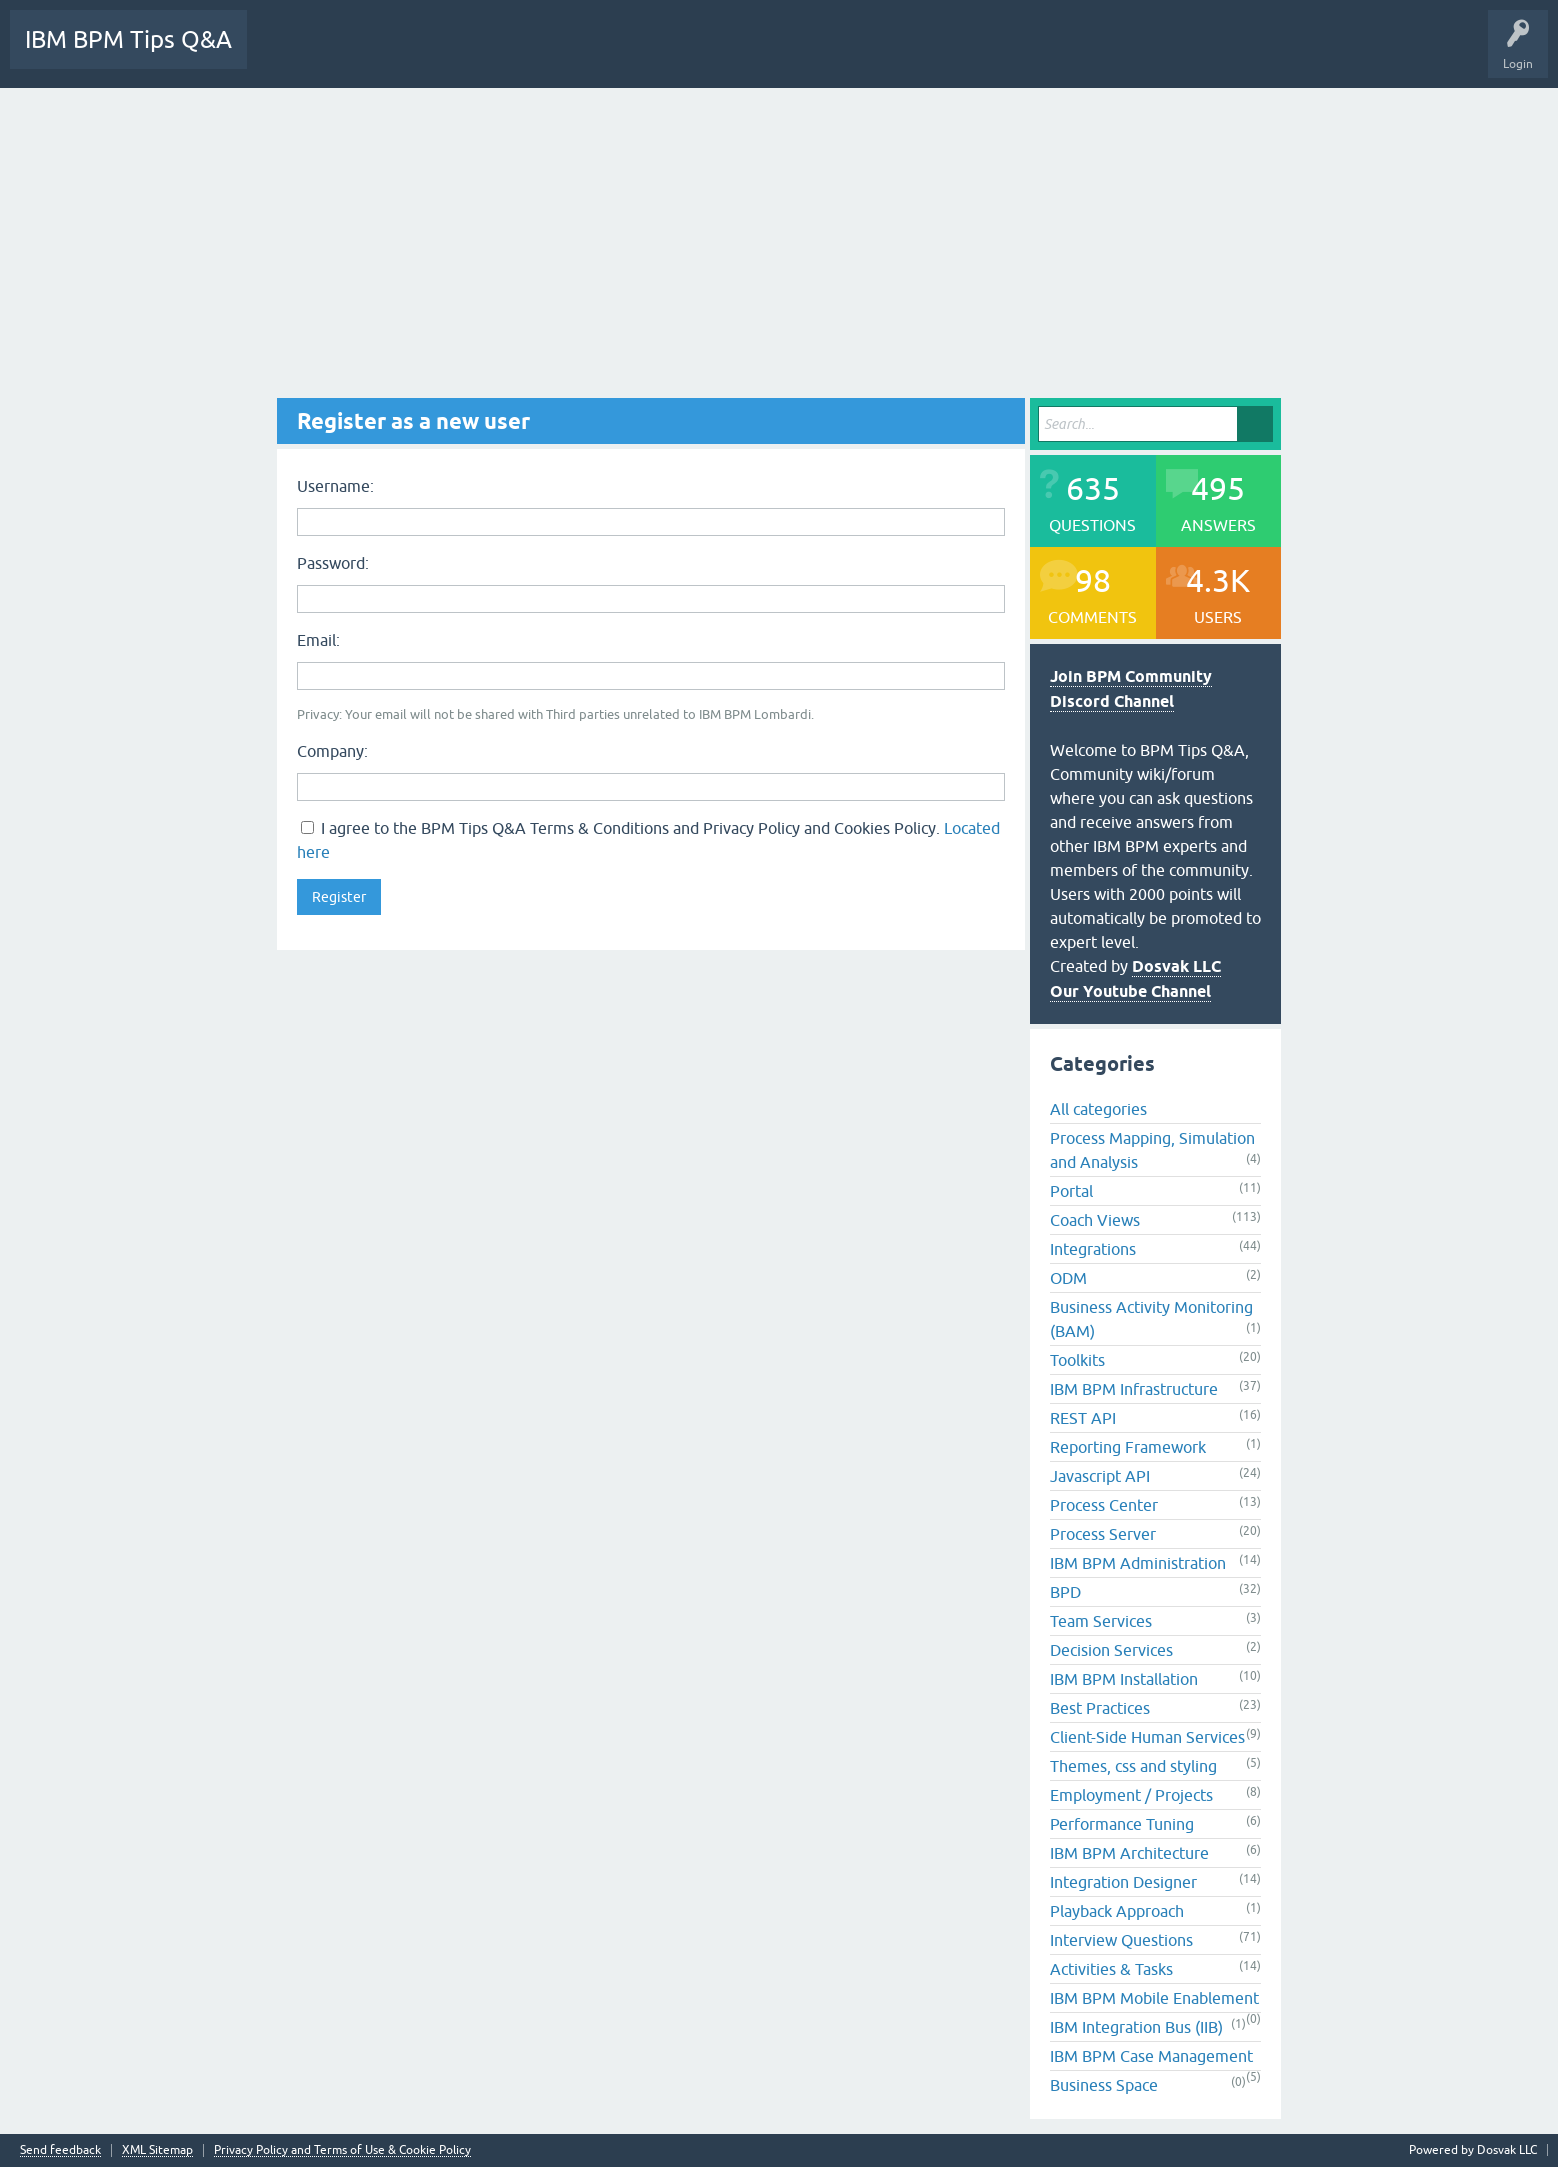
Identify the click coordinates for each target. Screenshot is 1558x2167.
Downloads (915, 54)
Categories (665, 54)
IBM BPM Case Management (1151, 2056)
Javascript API (1100, 1476)
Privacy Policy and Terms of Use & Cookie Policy (342, 2150)
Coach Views (1095, 1220)
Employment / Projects (1131, 1795)
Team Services (1101, 1621)
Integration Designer (1123, 1882)
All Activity (292, 54)
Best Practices (1100, 1708)
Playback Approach (1117, 1911)
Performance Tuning (1122, 1824)
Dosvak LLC (1176, 966)
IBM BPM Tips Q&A (128, 39)
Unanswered (517, 54)
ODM (1068, 1278)
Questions (371, 54)
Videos (1135, 54)
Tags (594, 54)
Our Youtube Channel (1130, 991)
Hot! (441, 54)
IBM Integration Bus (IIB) (1136, 2027)
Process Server (1103, 1534)
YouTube (1199, 54)
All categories (1098, 1109)
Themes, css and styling (1133, 1766)
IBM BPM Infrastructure (1134, 1389)
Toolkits (1077, 1360)
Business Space (1104, 2085)
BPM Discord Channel (1030, 54)
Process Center (1104, 1505)
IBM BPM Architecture (1129, 1853)
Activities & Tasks (1111, 1969)
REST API (1083, 1418)
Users (737, 54)
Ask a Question (821, 54)
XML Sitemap (157, 2150)
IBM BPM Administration (1138, 1563)
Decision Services (1111, 1650)
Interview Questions (1121, 1940)
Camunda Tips (1283, 54)
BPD (1065, 1592)
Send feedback (60, 2150)
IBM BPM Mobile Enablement (1154, 1998)
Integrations (1093, 1249)
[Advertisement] (779, 238)
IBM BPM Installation (1124, 1679)
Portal (1071, 1191)
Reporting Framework (1128, 1447)
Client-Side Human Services (1147, 1737)
